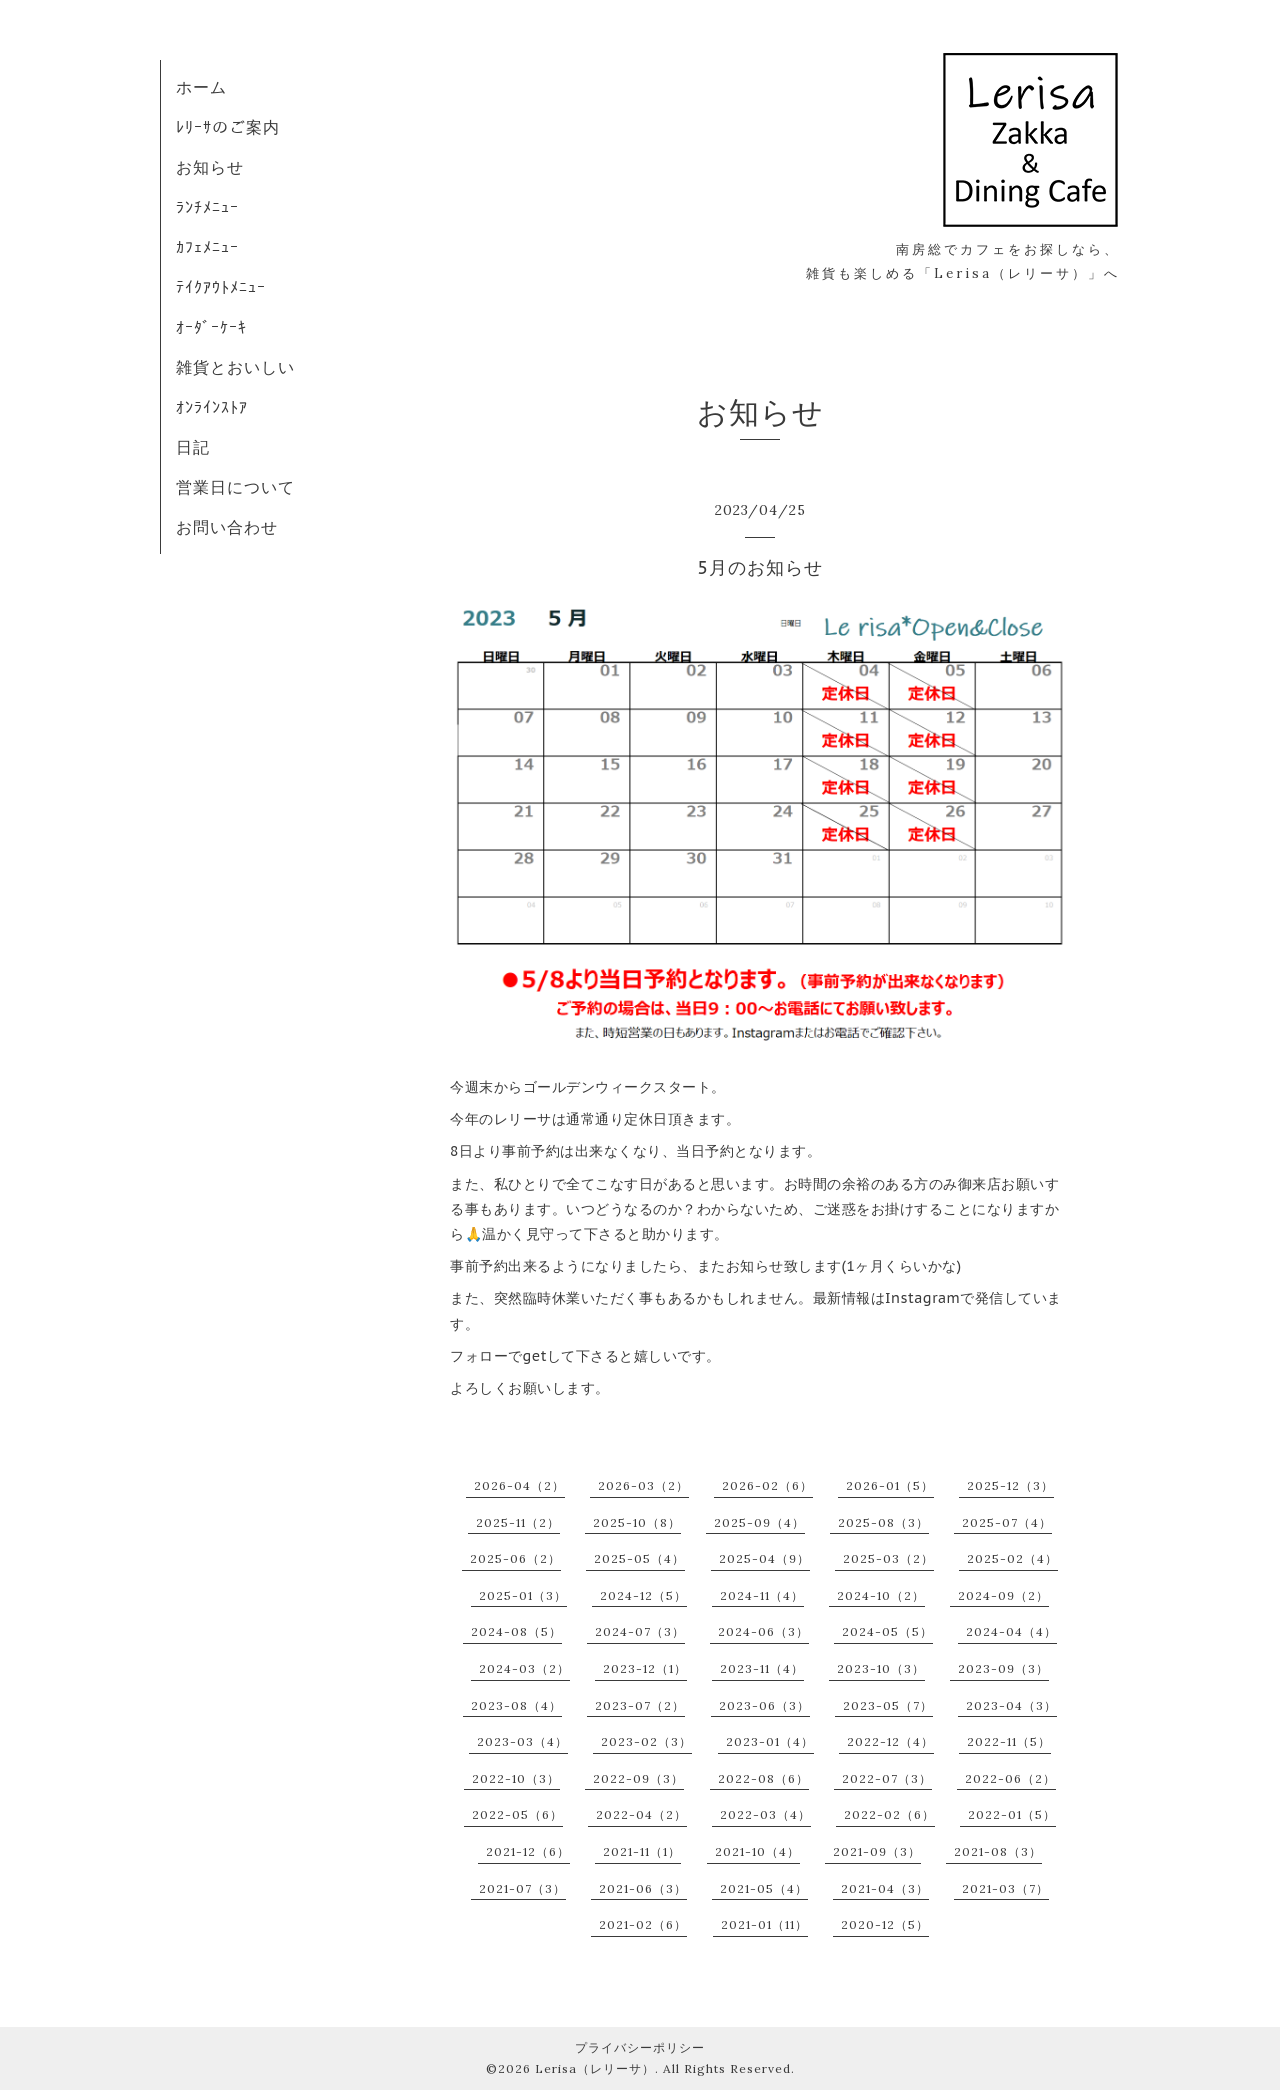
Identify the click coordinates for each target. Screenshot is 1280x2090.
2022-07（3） (887, 1778)
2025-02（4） (1012, 1558)
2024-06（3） (763, 1631)
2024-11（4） (762, 1595)
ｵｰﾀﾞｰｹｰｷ (211, 327)
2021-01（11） (764, 1924)
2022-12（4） (890, 1741)
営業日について (235, 487)
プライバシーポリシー (640, 2047)
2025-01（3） (523, 1595)
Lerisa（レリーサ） (595, 2068)
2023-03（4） (522, 1741)
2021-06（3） (643, 1888)
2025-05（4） (639, 1558)
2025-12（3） (1010, 1485)
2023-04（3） (1011, 1705)
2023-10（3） (881, 1668)
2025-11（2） (518, 1522)
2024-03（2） (524, 1668)
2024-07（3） (640, 1631)
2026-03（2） (643, 1485)
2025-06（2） (515, 1558)
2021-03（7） (1005, 1888)
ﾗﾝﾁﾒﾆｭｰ (207, 207)
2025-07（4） (1007, 1522)
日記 (193, 447)
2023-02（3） (646, 1741)
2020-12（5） (885, 1924)
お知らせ (210, 167)
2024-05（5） (887, 1631)
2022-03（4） (765, 1814)
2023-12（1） (645, 1668)
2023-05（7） (888, 1705)
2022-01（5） (1012, 1814)
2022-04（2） (641, 1814)
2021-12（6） (528, 1851)
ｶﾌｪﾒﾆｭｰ (207, 247)
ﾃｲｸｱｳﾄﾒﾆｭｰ (221, 287)
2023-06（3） (764, 1705)
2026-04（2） (519, 1485)
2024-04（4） (1011, 1631)
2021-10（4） (757, 1851)
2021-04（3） (885, 1888)
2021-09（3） (877, 1851)
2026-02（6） (767, 1485)
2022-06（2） (1010, 1778)
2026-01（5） (890, 1485)
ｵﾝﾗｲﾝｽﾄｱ (212, 407)
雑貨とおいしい (235, 367)
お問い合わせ (227, 527)
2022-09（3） (638, 1778)
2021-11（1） (642, 1851)
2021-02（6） (643, 1924)
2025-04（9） (764, 1558)
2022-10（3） (516, 1778)
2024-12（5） (643, 1595)
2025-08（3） (883, 1522)
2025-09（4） (759, 1522)
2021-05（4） (764, 1888)
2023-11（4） (762, 1668)
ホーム (201, 87)
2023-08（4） (516, 1705)
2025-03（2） (888, 1558)
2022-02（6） (889, 1814)
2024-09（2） (1003, 1595)
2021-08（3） (998, 1851)
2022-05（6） (517, 1814)
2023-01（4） (770, 1741)
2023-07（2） (640, 1705)
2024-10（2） (881, 1595)
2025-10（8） (637, 1522)
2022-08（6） (763, 1778)
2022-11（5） (1009, 1741)
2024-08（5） (516, 1631)
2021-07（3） (522, 1888)
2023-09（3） (1003, 1668)
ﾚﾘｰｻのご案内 (228, 127)
